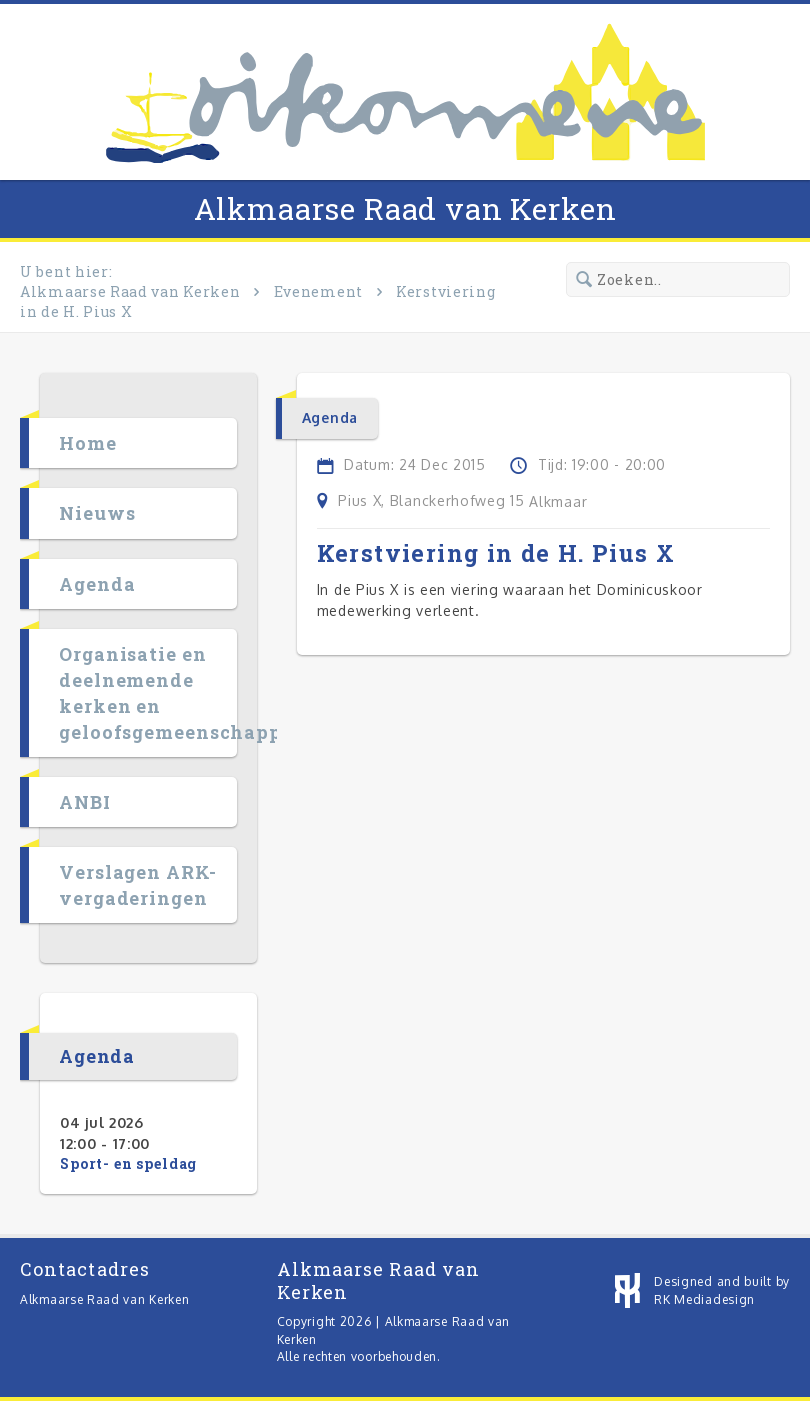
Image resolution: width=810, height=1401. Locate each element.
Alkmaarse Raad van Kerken (405, 208)
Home (88, 443)
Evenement (318, 291)
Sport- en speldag (128, 1163)
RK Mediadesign (704, 1299)
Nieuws (97, 513)
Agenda (97, 584)
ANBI (85, 802)
